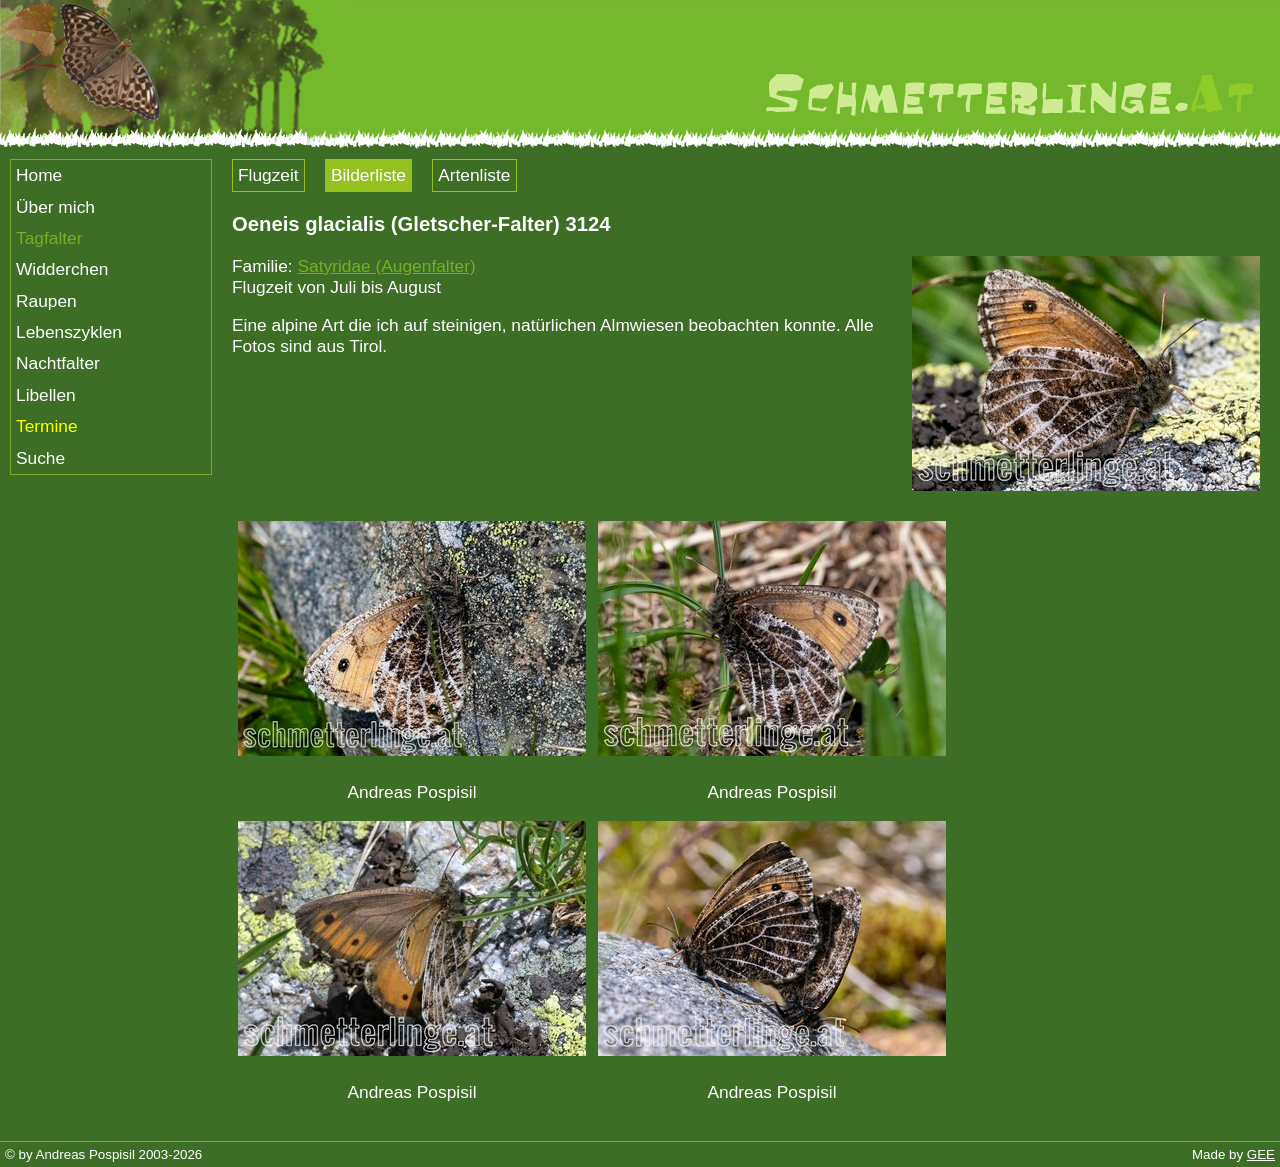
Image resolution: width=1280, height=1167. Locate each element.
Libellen (46, 395)
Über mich (55, 207)
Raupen (46, 301)
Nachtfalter (58, 363)
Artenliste (474, 175)
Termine (47, 426)
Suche (40, 458)
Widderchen (62, 269)
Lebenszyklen (69, 332)
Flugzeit (268, 175)
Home (39, 175)
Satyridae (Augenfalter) (386, 266)
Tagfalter (49, 238)
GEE (1261, 1154)
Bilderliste (368, 175)
